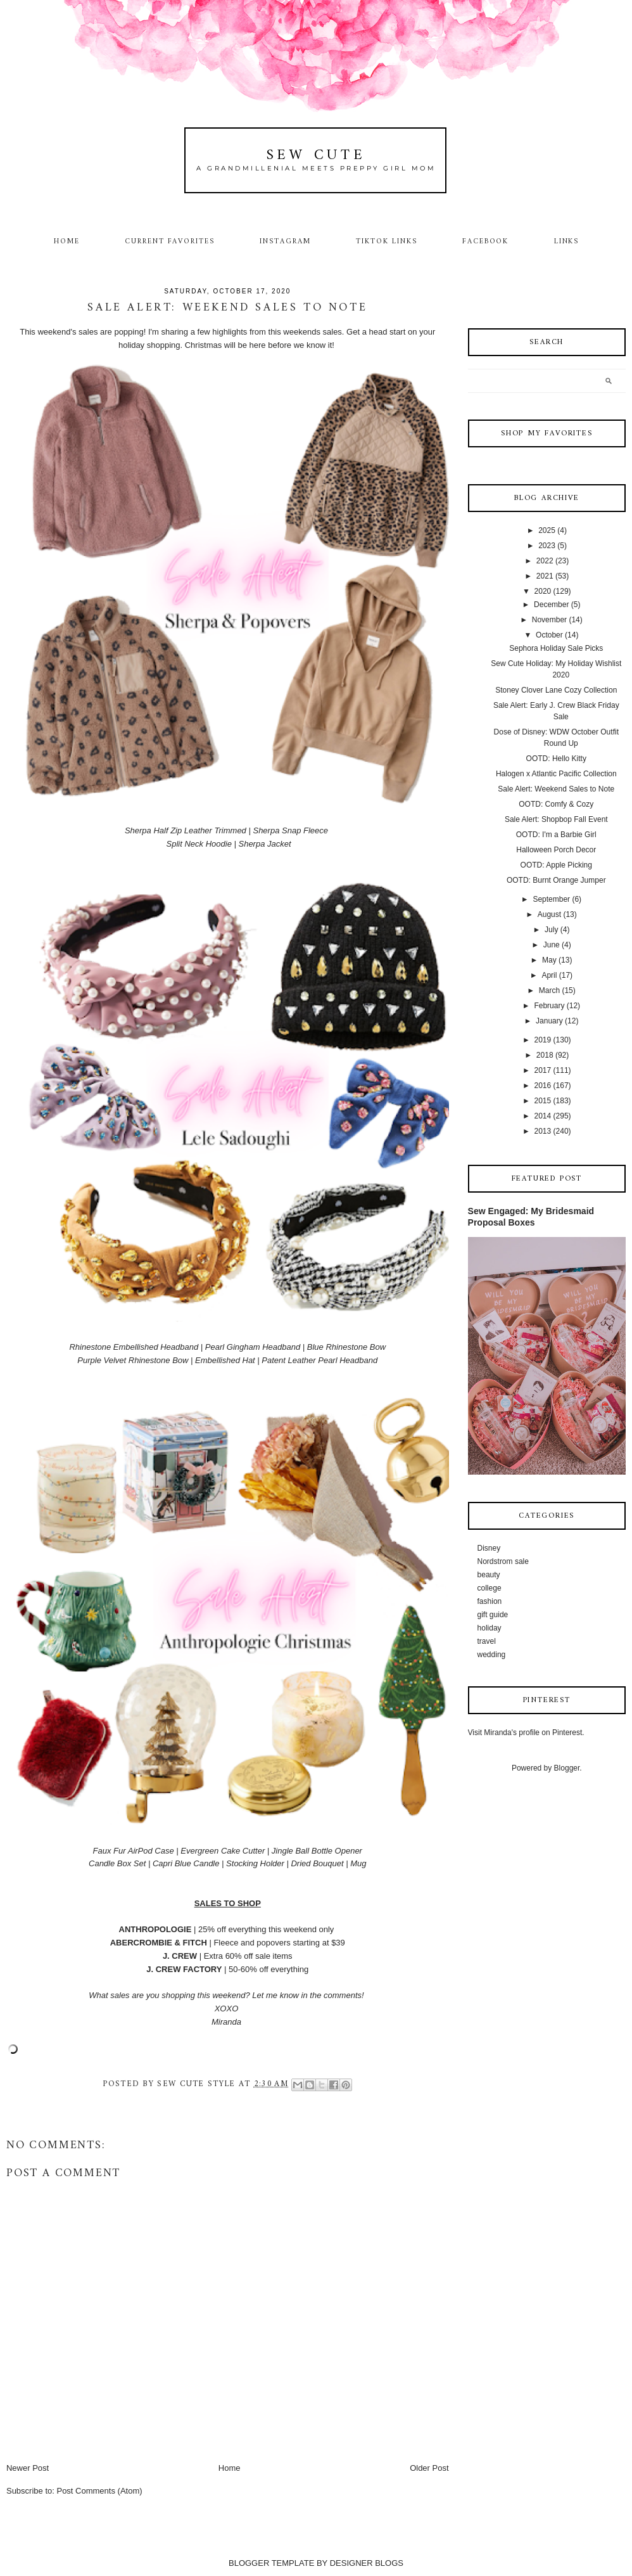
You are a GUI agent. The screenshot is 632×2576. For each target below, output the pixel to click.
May (549, 960)
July (551, 929)
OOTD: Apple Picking (556, 865)
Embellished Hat (225, 1360)
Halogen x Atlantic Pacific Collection (556, 773)
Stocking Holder (255, 1863)
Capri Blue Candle (186, 1863)
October (549, 635)
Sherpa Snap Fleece (290, 830)
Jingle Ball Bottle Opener (317, 1850)
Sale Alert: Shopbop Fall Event (556, 819)
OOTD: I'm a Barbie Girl (556, 834)
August (549, 914)
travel (486, 1641)
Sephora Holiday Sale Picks (556, 648)
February (549, 1005)
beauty (488, 1574)
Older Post (429, 2468)
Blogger (567, 1768)
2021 (544, 576)
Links (566, 241)
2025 (546, 530)
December (551, 604)
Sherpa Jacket (264, 844)
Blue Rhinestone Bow (346, 1347)
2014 (543, 1116)
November (549, 619)
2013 (543, 1131)
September (551, 899)
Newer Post (27, 2468)
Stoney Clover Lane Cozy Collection (556, 690)
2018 (544, 1055)
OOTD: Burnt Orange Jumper (556, 880)
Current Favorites (170, 241)
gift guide (493, 1614)
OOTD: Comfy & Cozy (556, 804)
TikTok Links (386, 241)
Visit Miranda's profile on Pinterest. (526, 1732)
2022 (544, 560)
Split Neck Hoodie (199, 844)
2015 (543, 1100)
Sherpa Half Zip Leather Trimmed (185, 830)
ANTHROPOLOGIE (155, 1929)
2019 (543, 1039)
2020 (543, 591)
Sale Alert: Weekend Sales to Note (556, 789)
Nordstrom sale (503, 1561)
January (549, 1020)
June (551, 944)
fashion (489, 1601)
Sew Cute (316, 156)
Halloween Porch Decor (556, 849)
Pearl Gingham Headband (252, 1347)
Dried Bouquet (317, 1863)
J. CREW (180, 1956)
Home (67, 241)
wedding (491, 1654)
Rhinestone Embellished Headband (133, 1347)
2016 (543, 1085)
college (489, 1588)
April (549, 975)
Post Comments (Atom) (99, 2491)
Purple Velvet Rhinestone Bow (132, 1360)
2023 (546, 545)
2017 (543, 1070)
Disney (489, 1548)
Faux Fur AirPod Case (133, 1850)
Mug (358, 1863)
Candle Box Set (117, 1863)
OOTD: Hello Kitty (556, 758)
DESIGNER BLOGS (366, 2563)
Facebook (485, 241)
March (549, 990)
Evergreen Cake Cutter (222, 1850)
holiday (489, 1628)
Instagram (285, 241)
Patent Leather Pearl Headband (319, 1360)
